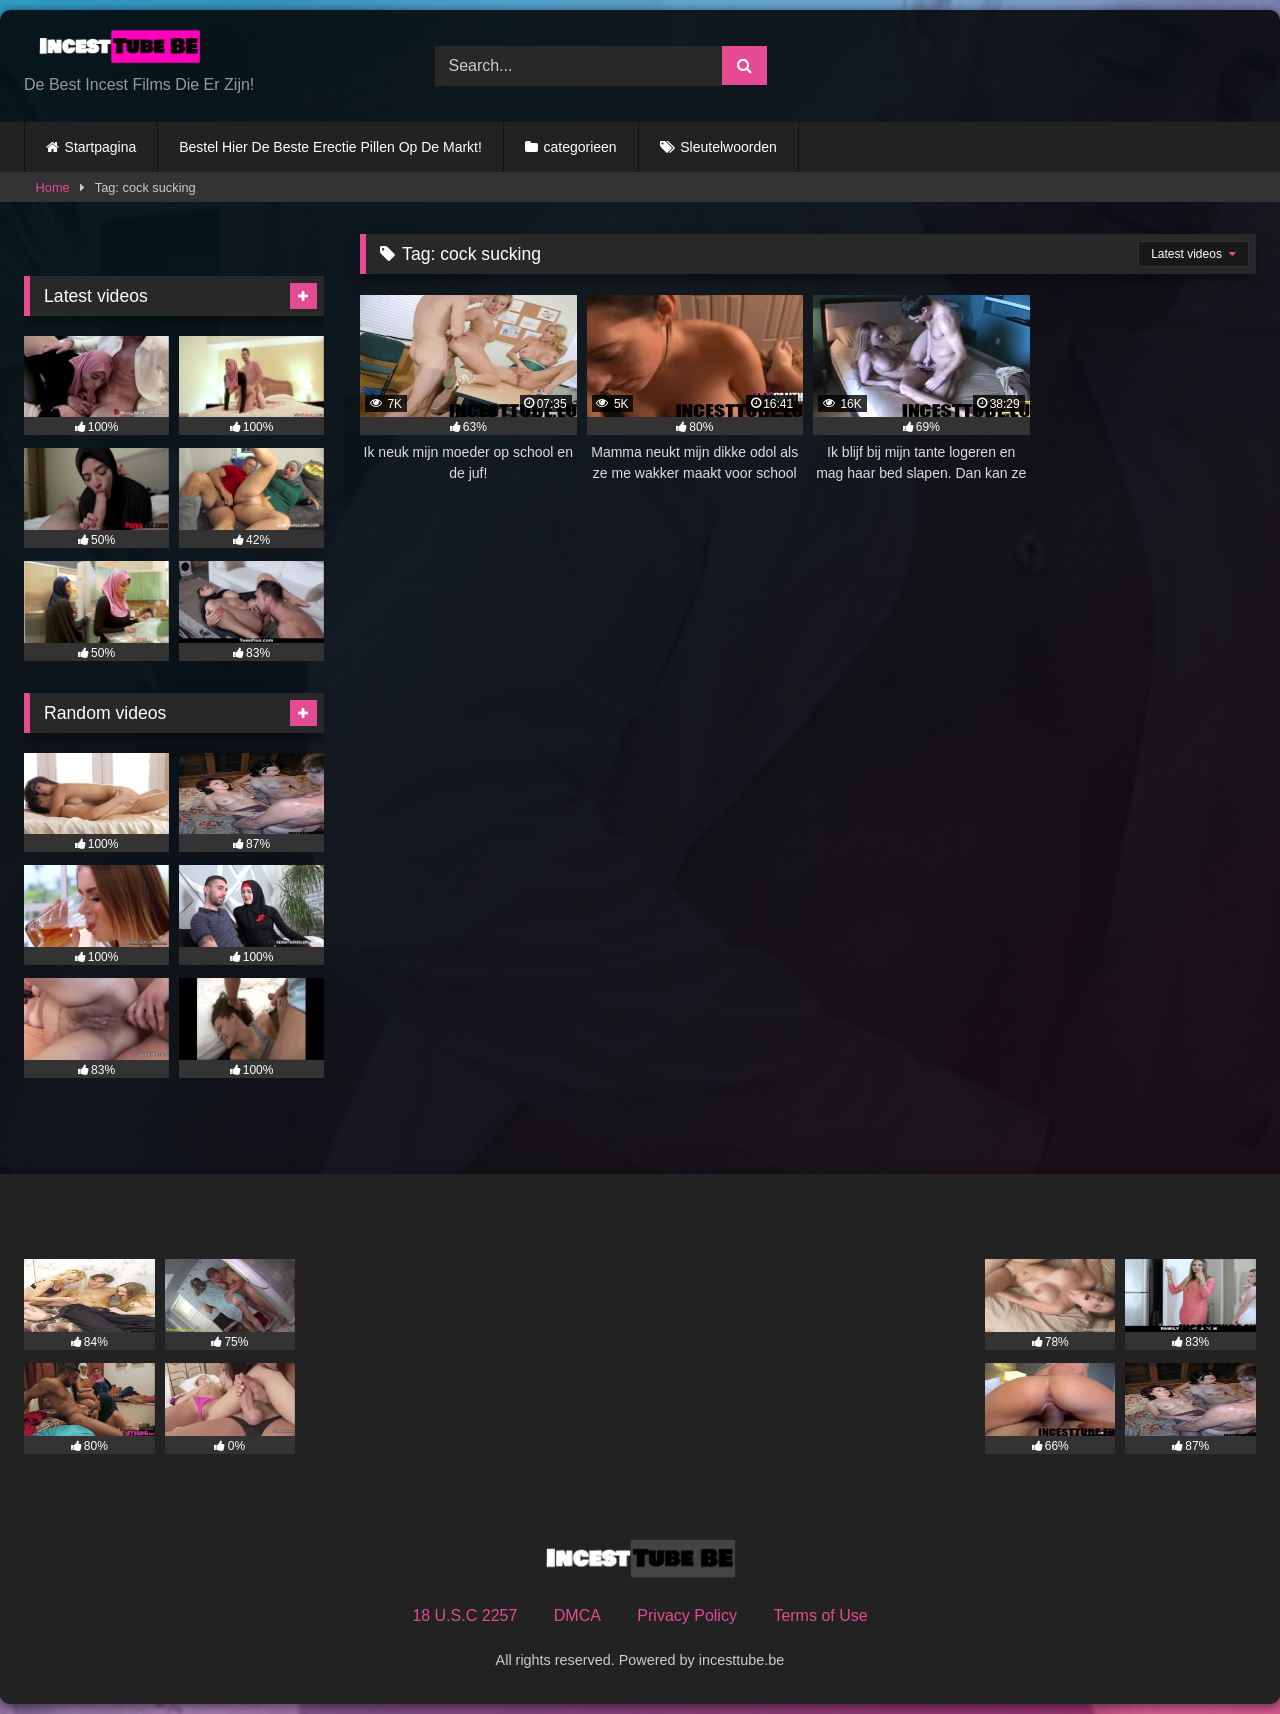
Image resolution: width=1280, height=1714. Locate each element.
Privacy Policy (687, 1615)
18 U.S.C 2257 (464, 1615)
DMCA (577, 1615)
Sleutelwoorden (728, 147)
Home (53, 187)
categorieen (579, 147)
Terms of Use (820, 1615)
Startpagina (101, 147)
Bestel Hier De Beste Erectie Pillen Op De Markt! (330, 147)
